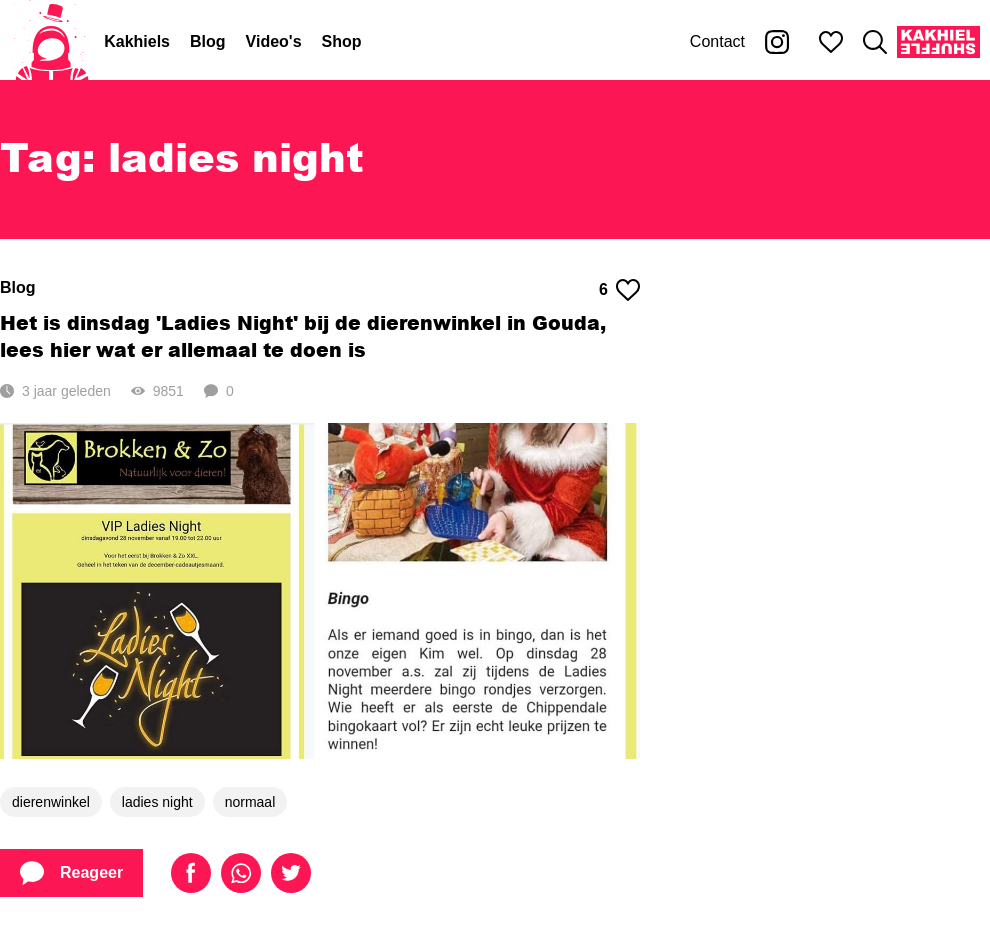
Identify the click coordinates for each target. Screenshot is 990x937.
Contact (717, 41)
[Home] (52, 42)
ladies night (157, 802)
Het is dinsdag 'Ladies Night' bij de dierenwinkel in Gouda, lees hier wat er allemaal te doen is (303, 336)
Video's (274, 41)
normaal (250, 802)
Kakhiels (137, 41)
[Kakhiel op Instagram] (777, 42)
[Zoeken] (875, 42)
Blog (208, 41)
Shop (342, 41)
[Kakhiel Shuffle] (938, 42)
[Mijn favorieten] (831, 42)
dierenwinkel (51, 802)
